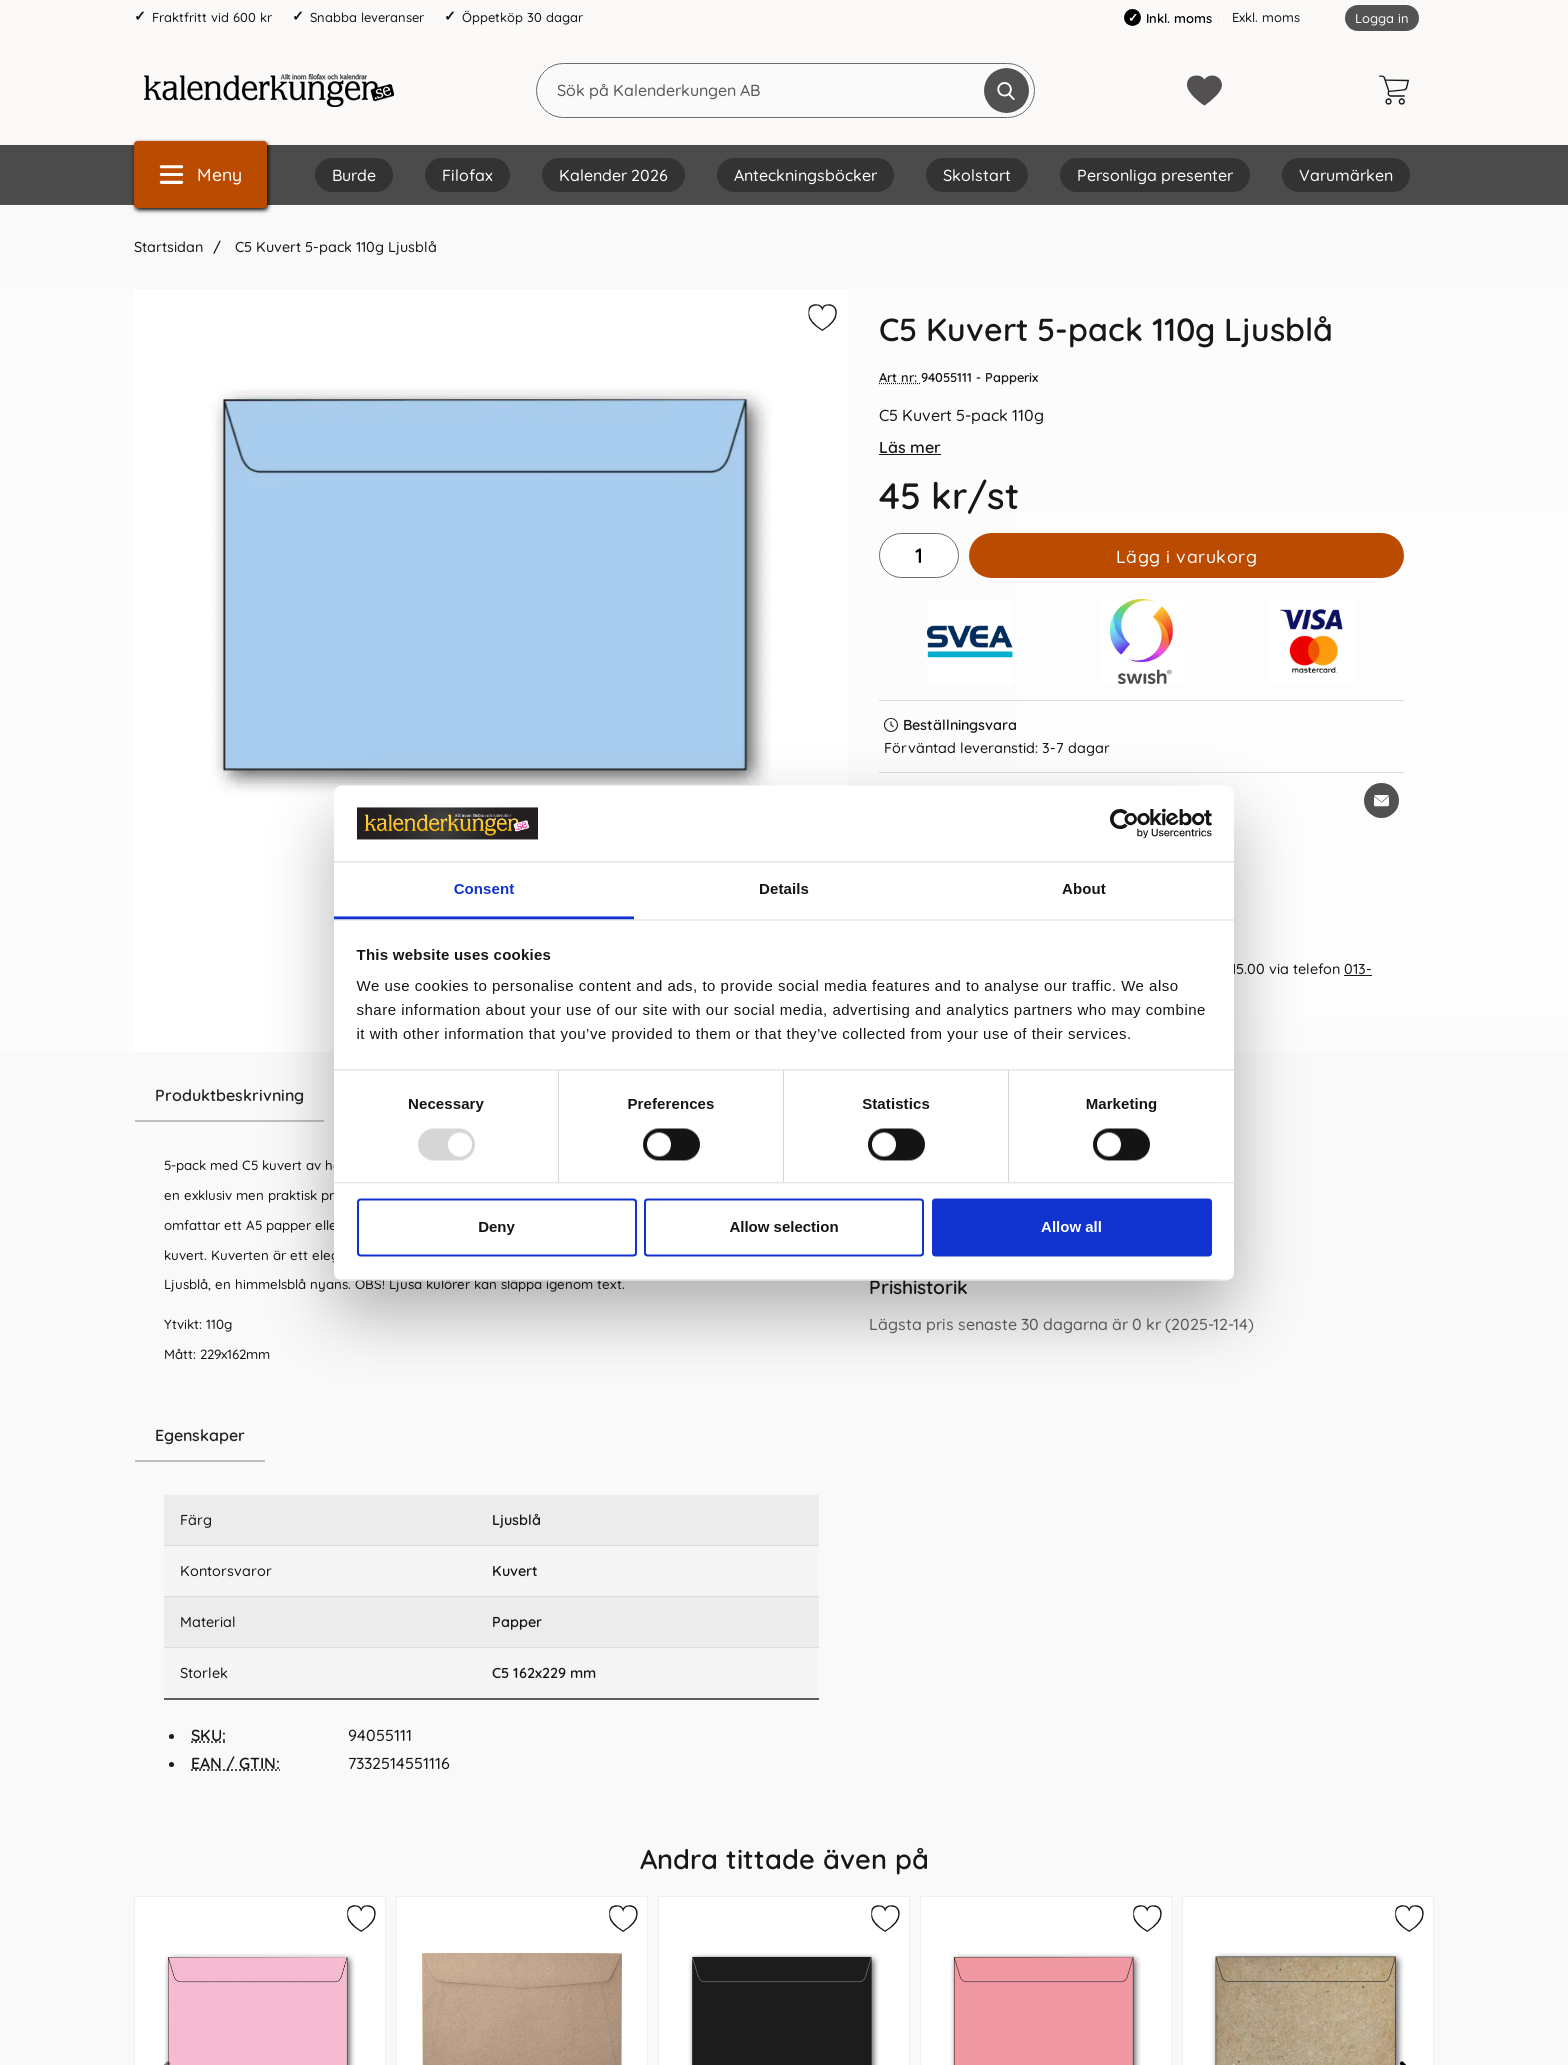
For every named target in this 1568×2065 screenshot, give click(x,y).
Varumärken (1346, 175)
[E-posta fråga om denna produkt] (1381, 800)
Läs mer (910, 447)
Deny (496, 1227)
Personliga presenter (1155, 175)
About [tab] (1084, 889)
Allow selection (783, 1227)
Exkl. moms (1266, 17)
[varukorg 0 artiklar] (1399, 90)
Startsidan (168, 247)
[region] (491, 1436)
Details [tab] (784, 889)
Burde (354, 175)
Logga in (1382, 18)
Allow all (1071, 1227)
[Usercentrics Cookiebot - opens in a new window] (1124, 823)
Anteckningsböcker (805, 175)
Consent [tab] (484, 889)
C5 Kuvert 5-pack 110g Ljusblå (334, 247)
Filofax (467, 175)
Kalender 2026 (613, 175)
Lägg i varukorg (1187, 556)
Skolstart (977, 175)
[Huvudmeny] (200, 174)
